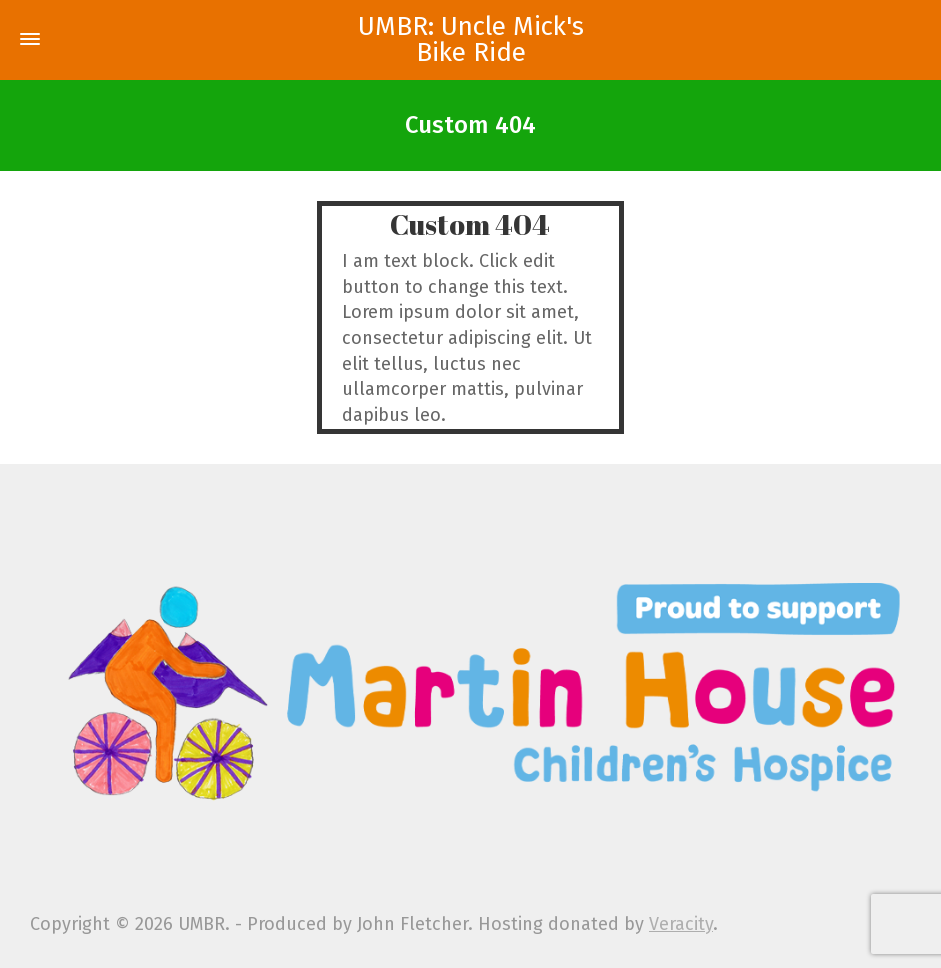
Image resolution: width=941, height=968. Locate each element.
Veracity (681, 924)
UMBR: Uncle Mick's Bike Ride (471, 40)
